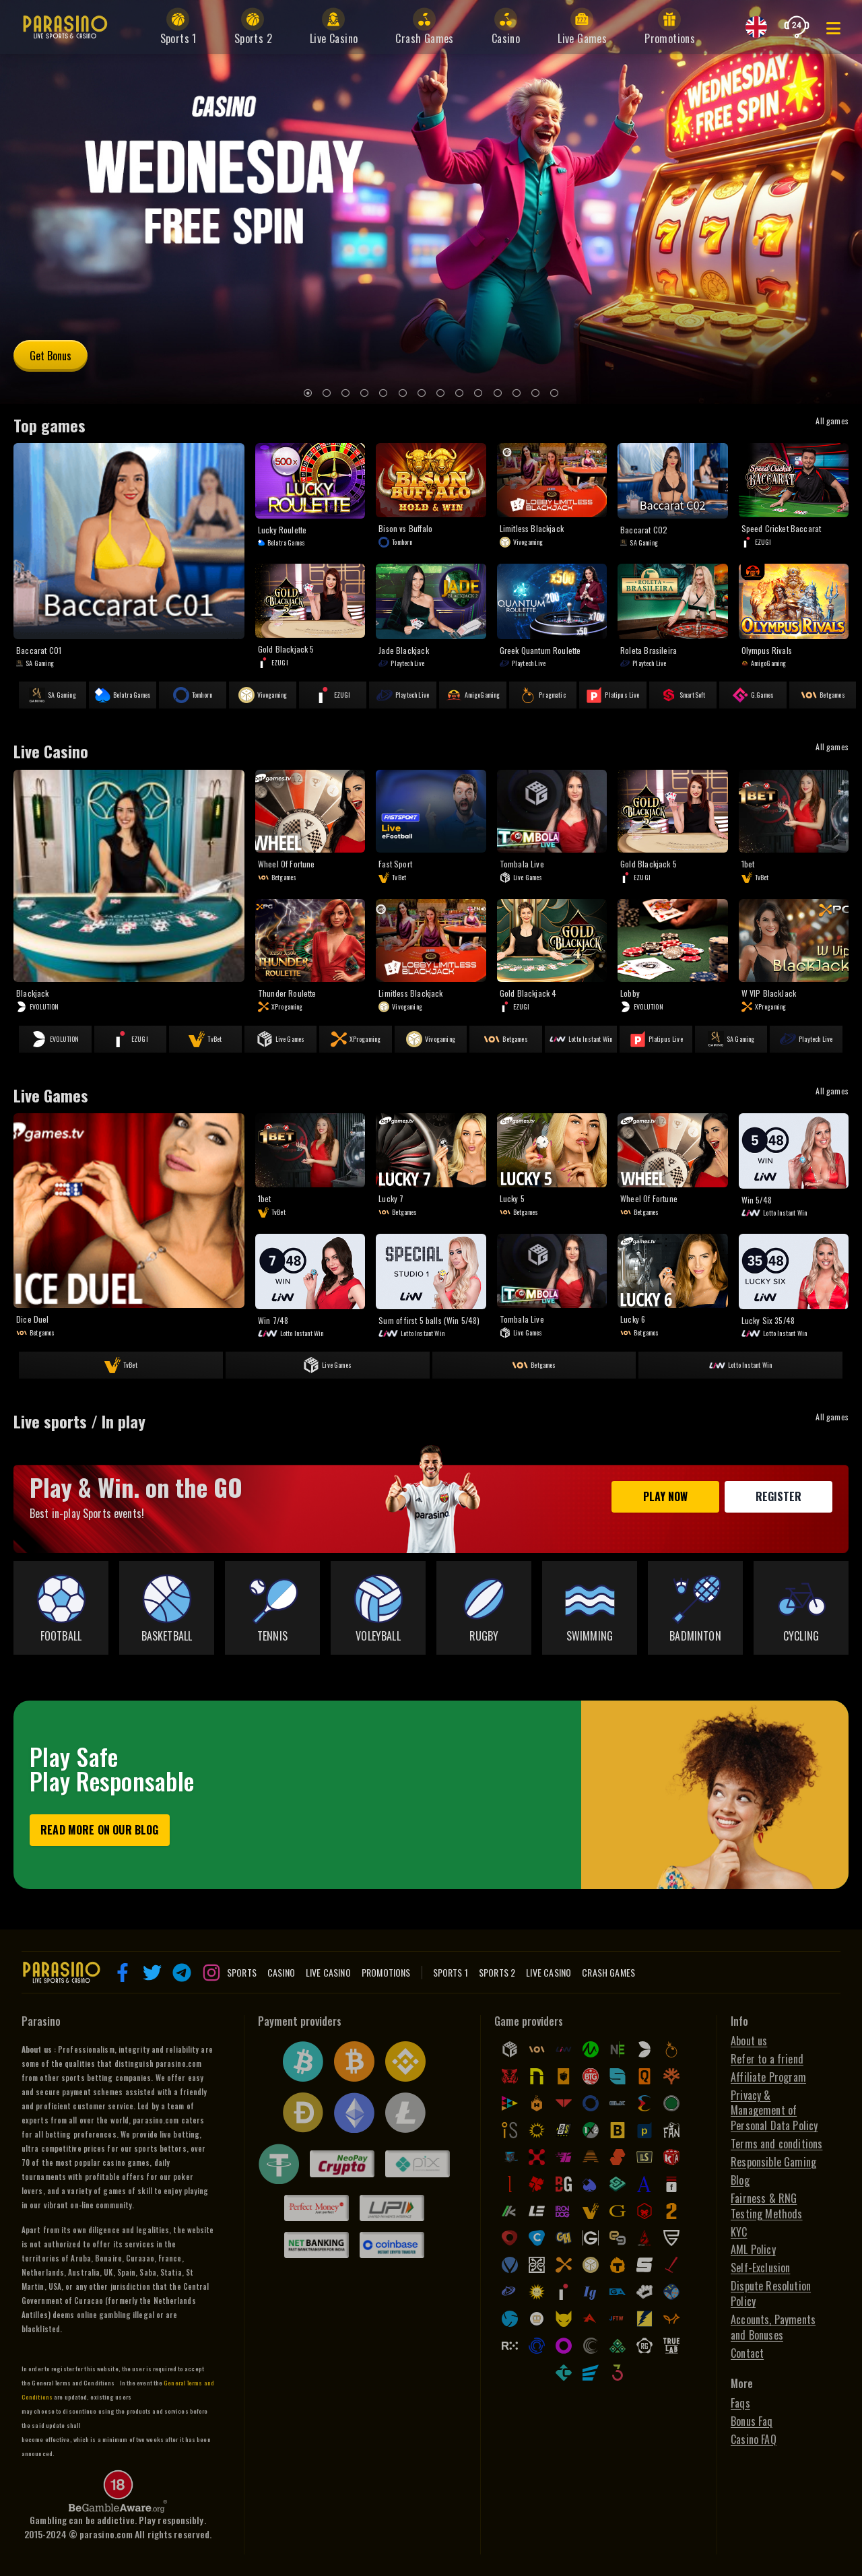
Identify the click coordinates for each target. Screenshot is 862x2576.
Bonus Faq (752, 2421)
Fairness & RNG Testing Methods (767, 2206)
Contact (747, 2353)
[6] (403, 393)
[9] (459, 393)
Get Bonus (50, 356)
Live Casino (548, 1972)
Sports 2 (497, 1972)
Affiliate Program (768, 2077)
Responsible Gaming (773, 2162)
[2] (327, 393)
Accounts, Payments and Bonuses (773, 2327)
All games (832, 420)
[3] (345, 393)
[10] (478, 393)
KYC (739, 2232)
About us (749, 2041)
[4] (364, 393)
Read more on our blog (99, 1830)
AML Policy (753, 2249)
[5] (383, 393)
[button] (122, 1972)
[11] (498, 393)
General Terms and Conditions (73, 2382)
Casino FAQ (753, 2439)
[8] (440, 393)
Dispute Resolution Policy (771, 2293)
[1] (308, 393)
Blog (740, 2180)
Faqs (740, 2403)
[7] (422, 393)
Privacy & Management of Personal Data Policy (774, 2111)
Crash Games (608, 1972)
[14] (554, 393)
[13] (535, 393)
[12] (516, 393)
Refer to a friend (767, 2059)
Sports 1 (450, 1972)
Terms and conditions (776, 2144)
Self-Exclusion (760, 2268)
